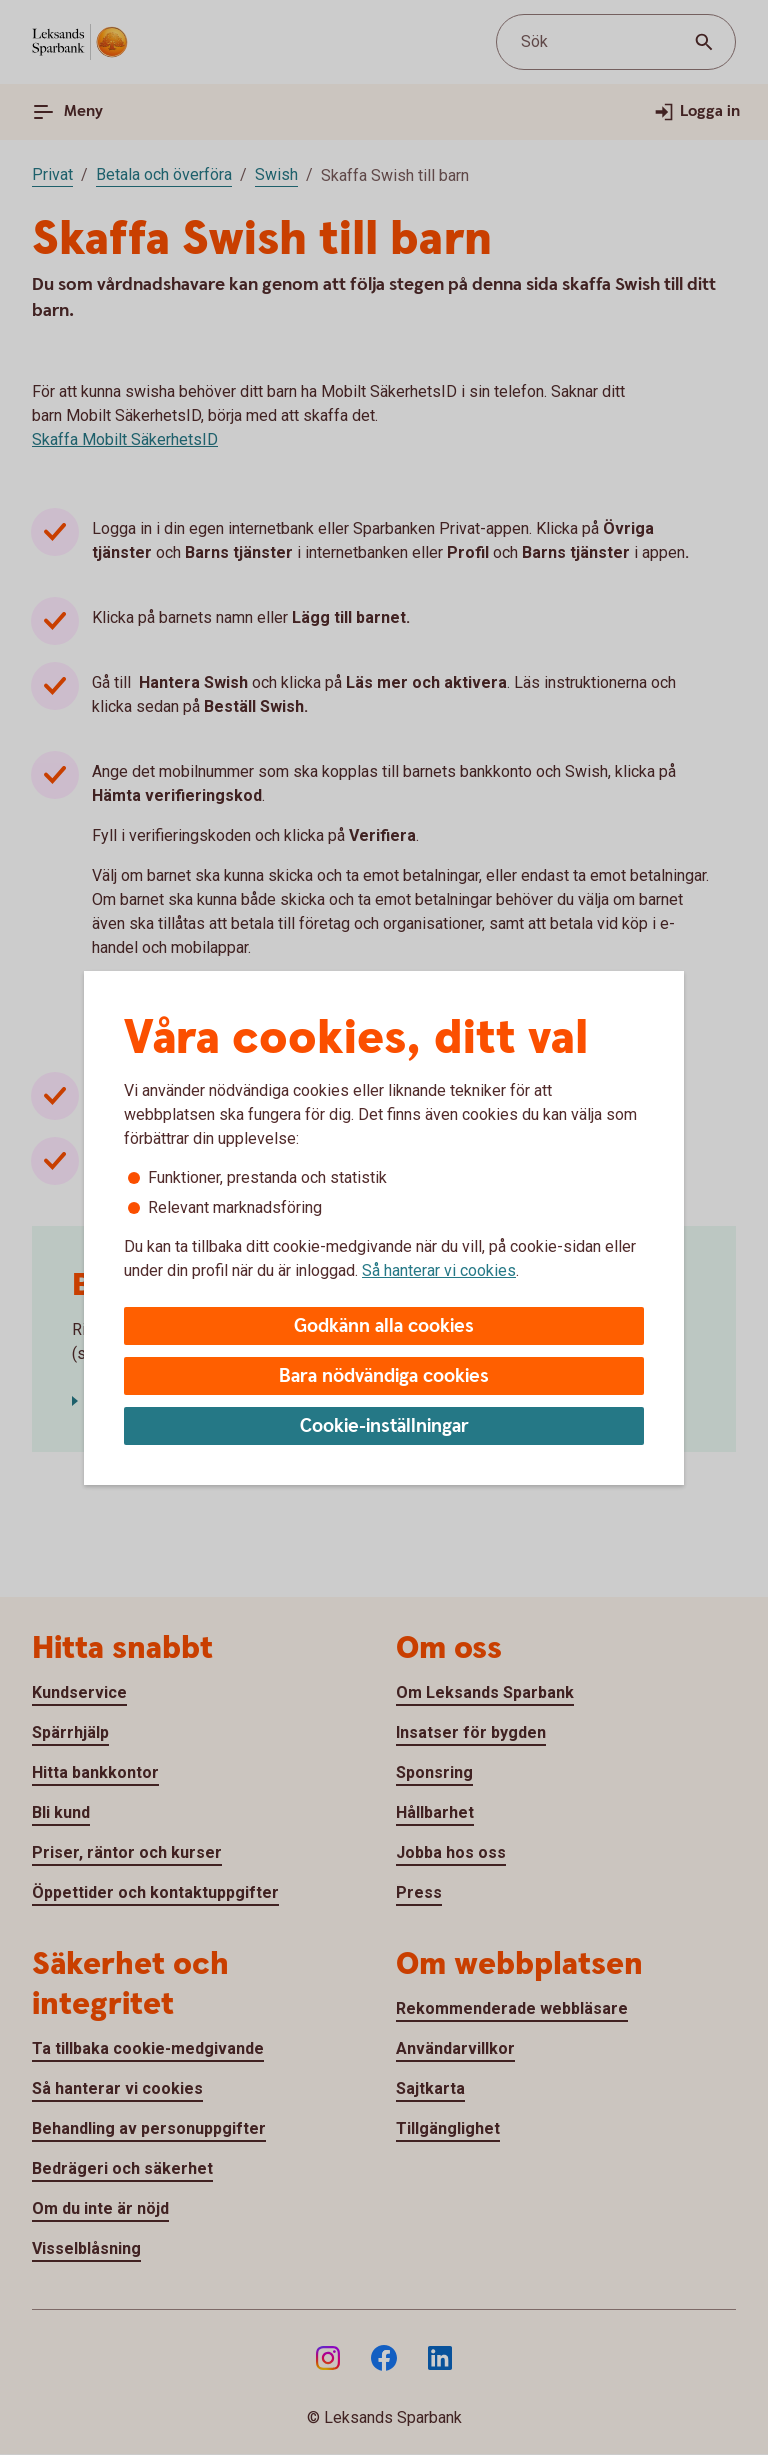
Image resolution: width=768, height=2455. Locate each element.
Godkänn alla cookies (384, 1326)
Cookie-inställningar (384, 1426)
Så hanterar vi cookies (439, 1270)
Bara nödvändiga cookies (384, 1376)
